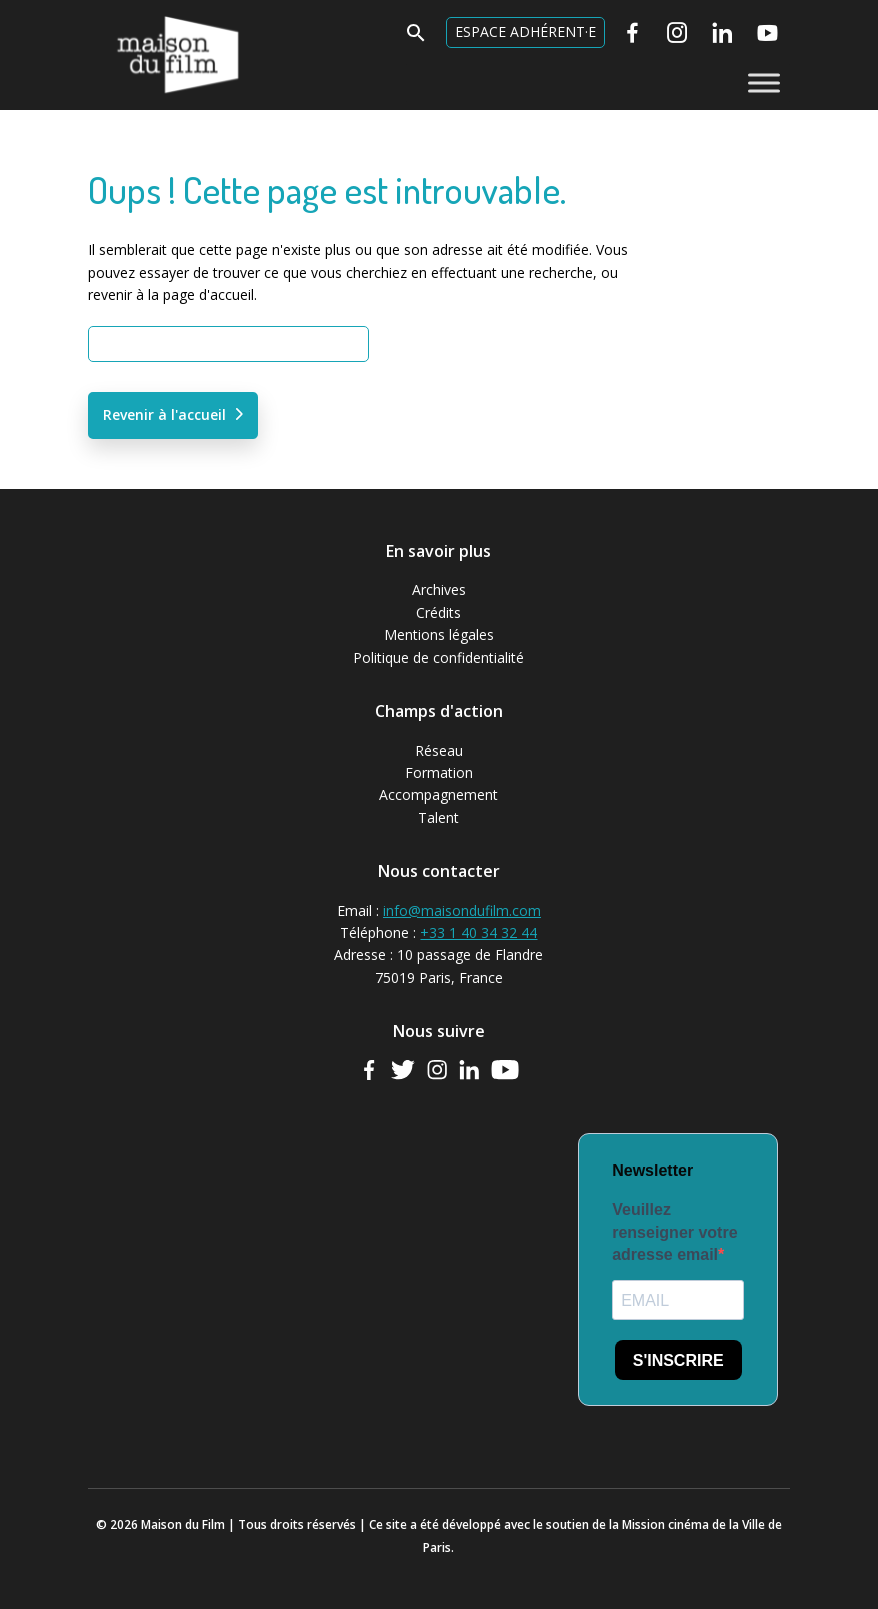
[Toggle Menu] (764, 82)
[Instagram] (677, 33)
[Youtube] (767, 33)
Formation (439, 772)
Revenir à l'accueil (164, 414)
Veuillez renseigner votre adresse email (674, 1232)
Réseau (439, 750)
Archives (439, 589)
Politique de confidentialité (438, 657)
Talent (438, 817)
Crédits (438, 612)
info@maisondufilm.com (462, 910)
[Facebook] (632, 33)
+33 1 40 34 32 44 (478, 932)
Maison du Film (137, 15)
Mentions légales (439, 634)
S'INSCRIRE (678, 1360)
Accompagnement (438, 794)
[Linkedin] (722, 33)
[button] (416, 38)
